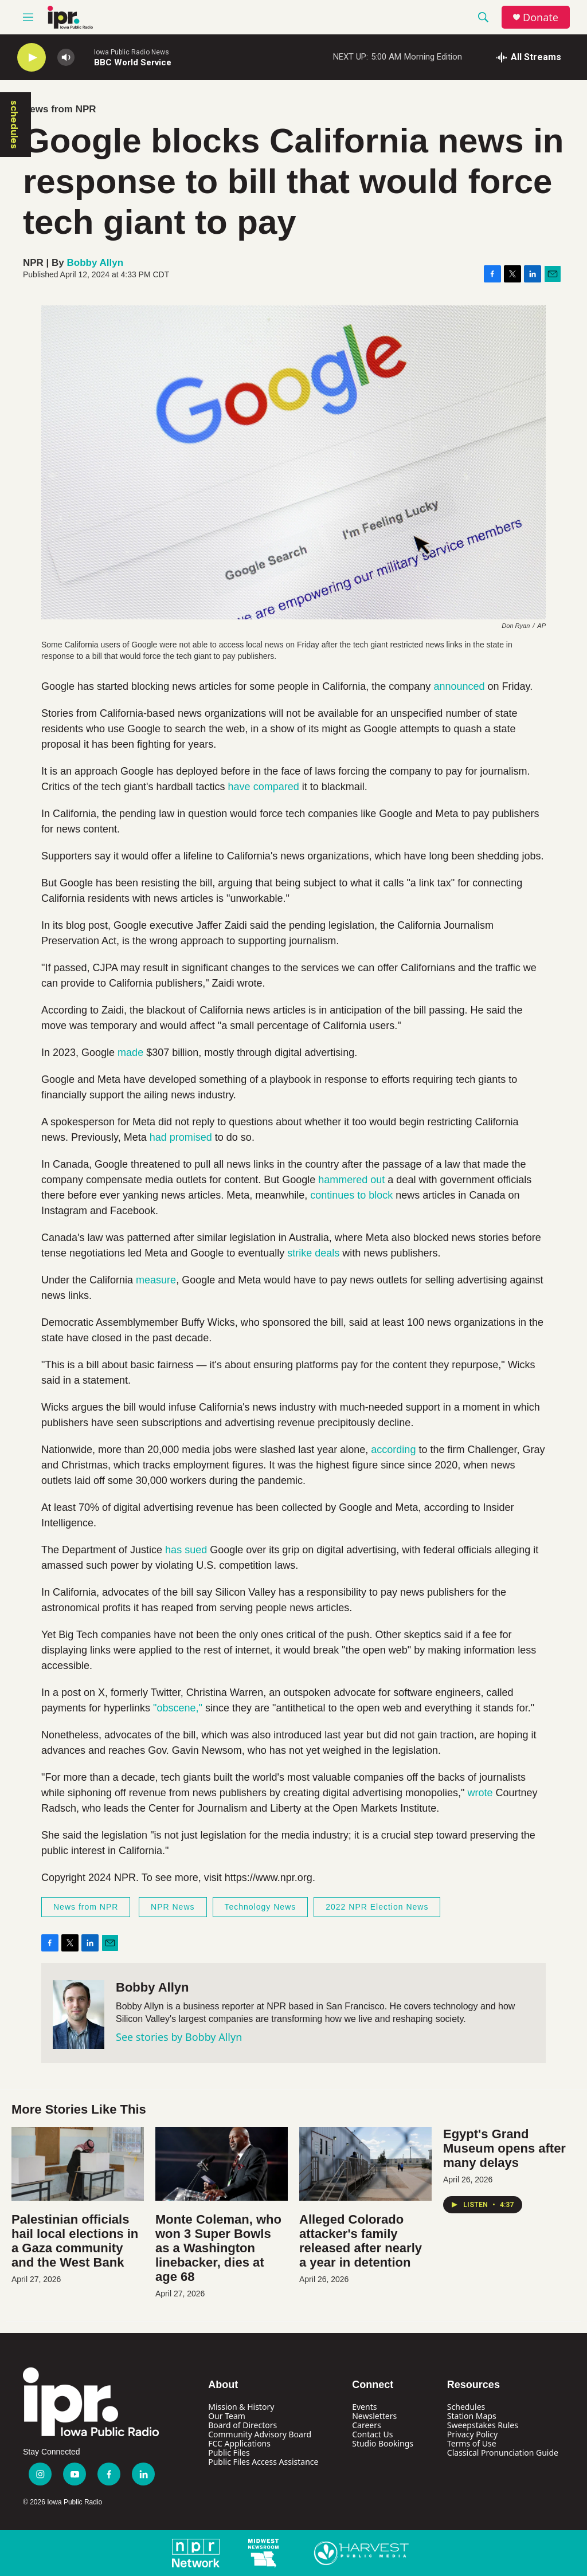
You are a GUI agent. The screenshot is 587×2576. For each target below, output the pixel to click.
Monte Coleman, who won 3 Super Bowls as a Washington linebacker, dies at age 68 (218, 2248)
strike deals (313, 1253)
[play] (31, 57)
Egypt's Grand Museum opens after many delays (504, 2148)
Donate (540, 17)
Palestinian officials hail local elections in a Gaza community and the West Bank (74, 2240)
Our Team (226, 2415)
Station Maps (471, 2415)
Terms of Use (471, 2443)
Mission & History (241, 2406)
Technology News (260, 1906)
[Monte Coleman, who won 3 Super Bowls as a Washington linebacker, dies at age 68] (221, 2164)
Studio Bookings (382, 2443)
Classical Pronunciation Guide (502, 2452)
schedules (14, 124)
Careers (366, 2425)
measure (156, 1280)
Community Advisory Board (259, 2434)
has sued (186, 1550)
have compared (263, 786)
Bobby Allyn (95, 262)
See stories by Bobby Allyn (179, 2037)
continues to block (351, 1195)
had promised (181, 1137)
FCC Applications (239, 2443)
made (130, 1052)
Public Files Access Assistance (263, 2461)
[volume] (66, 57)
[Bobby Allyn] (78, 2014)
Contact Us (372, 2434)
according (393, 1449)
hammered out (351, 1179)
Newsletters (374, 2415)
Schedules (466, 2406)
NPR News (172, 1906)
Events (364, 2406)
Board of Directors (242, 2425)
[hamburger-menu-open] (28, 17)
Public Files (228, 2452)
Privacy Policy (472, 2434)
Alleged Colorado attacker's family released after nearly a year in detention (360, 2240)
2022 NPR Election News (377, 1906)
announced (458, 686)
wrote (479, 1793)
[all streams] (529, 57)
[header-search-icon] (483, 17)
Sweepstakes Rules (482, 2425)
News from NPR (59, 109)
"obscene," (179, 1708)
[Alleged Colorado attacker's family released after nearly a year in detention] (365, 2164)
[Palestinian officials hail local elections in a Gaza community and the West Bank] (77, 2164)
